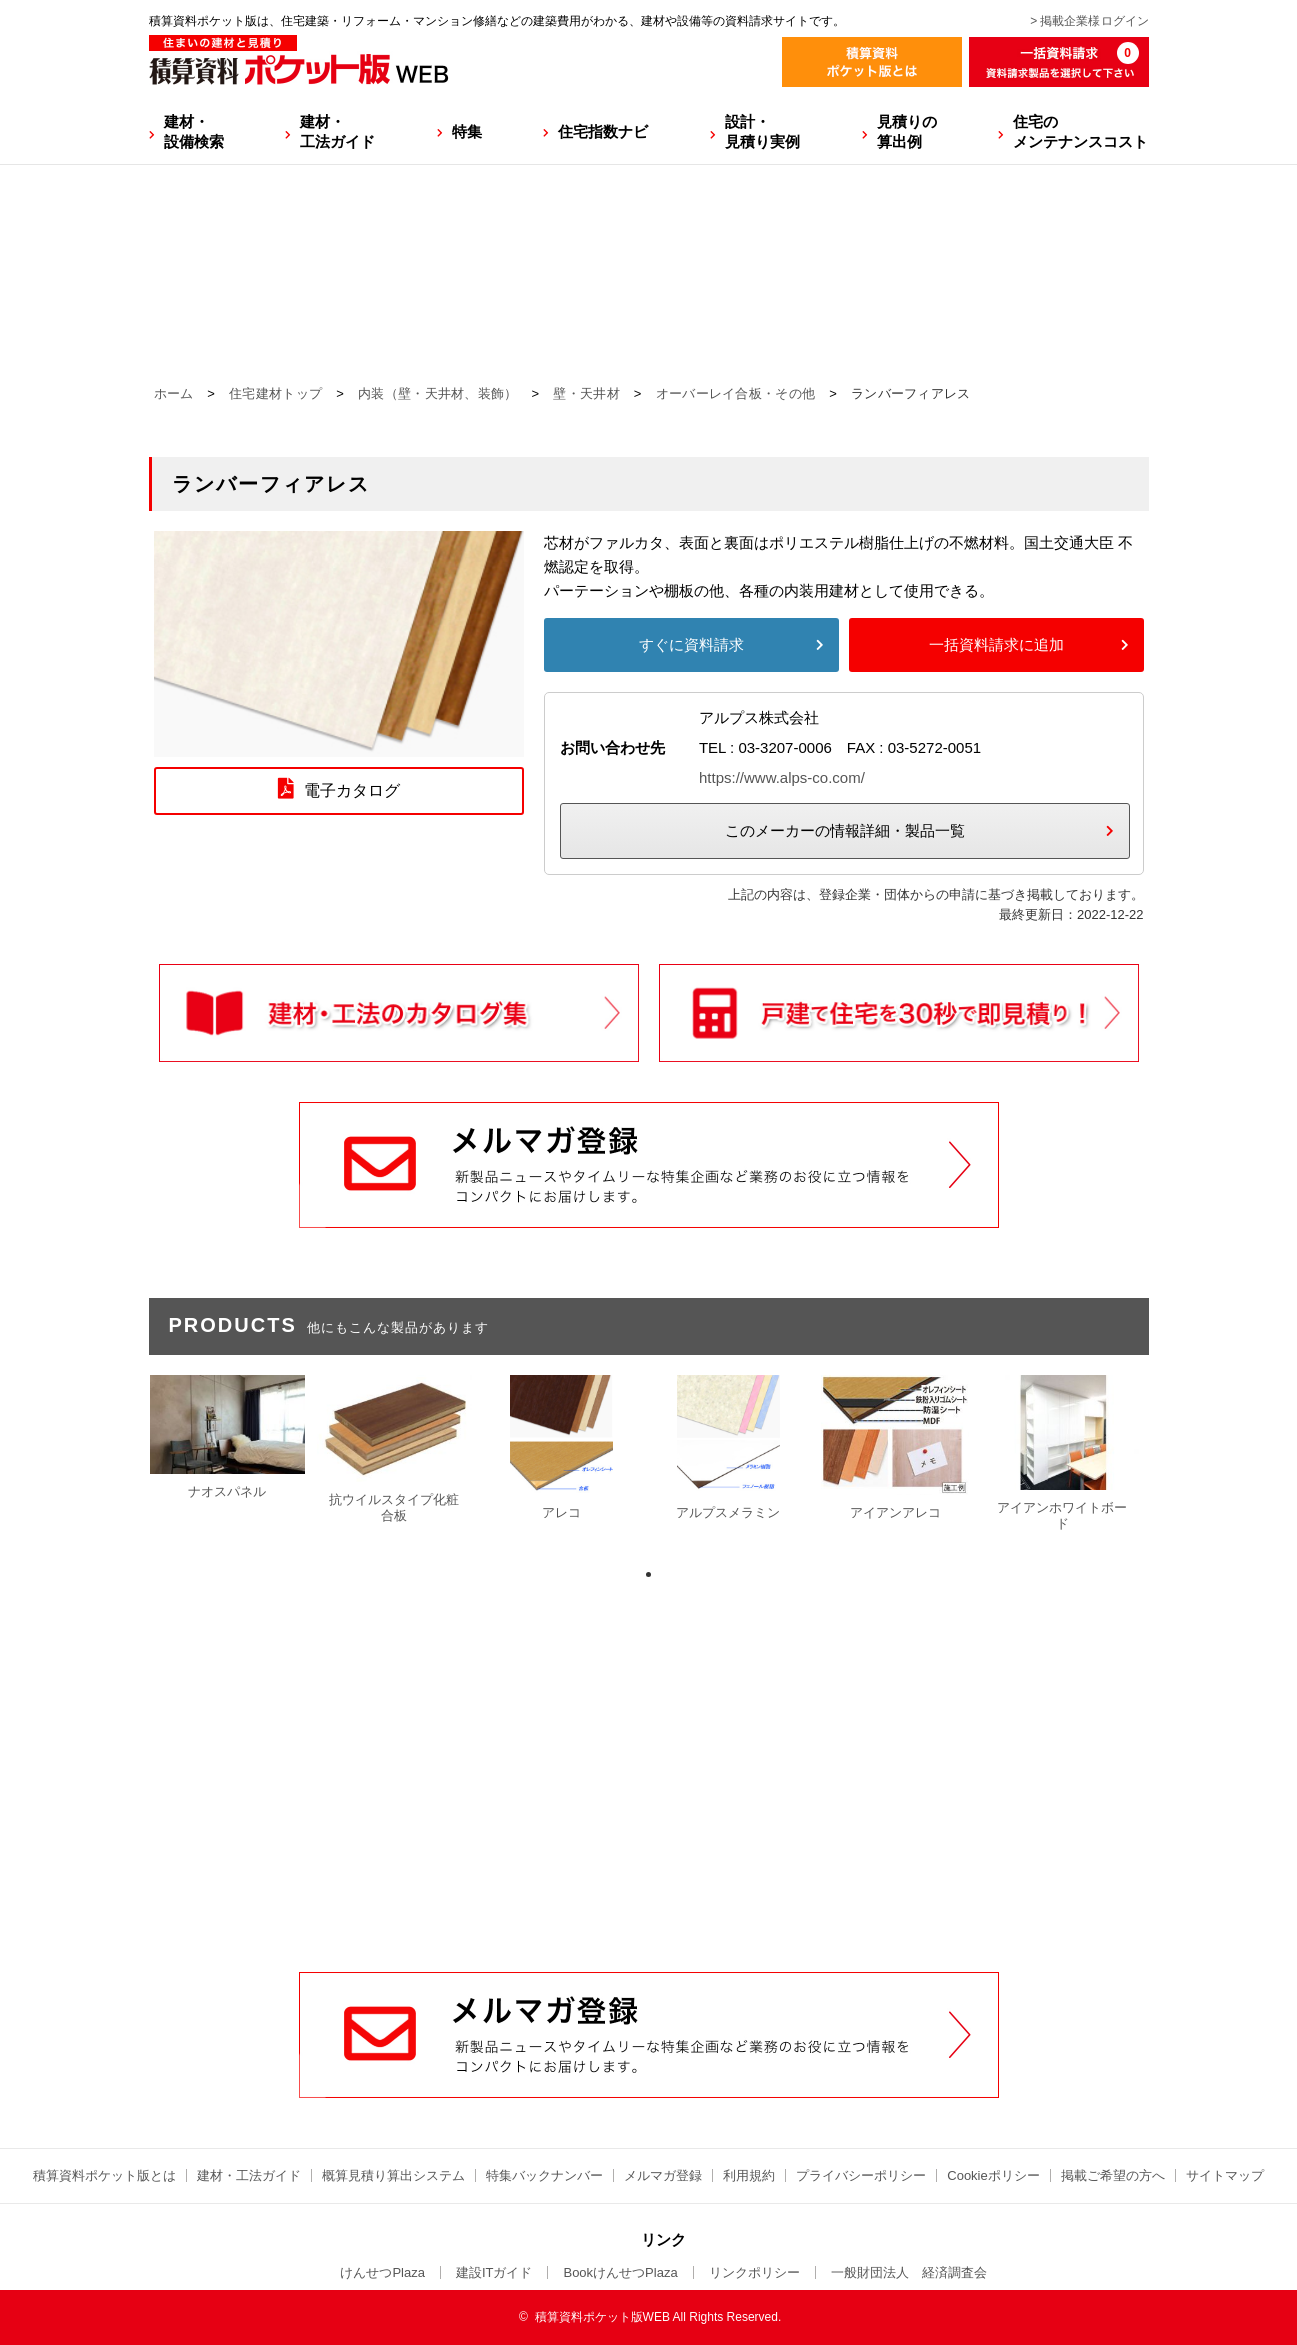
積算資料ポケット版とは (104, 2175)
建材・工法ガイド (337, 131)
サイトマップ (1225, 2175)
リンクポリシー (754, 2272)
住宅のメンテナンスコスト (1080, 131)
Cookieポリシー (993, 2175)
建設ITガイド (494, 2272)
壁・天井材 (586, 393)
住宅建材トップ (275, 393)
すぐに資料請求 (691, 644)
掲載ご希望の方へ (1113, 2175)
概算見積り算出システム (393, 2175)
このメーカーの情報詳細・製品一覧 (845, 830)
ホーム (174, 393)
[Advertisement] (649, 1820)
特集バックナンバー (544, 2175)
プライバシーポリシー (861, 2175)
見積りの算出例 (907, 131)
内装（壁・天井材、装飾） (438, 393)
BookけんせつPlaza (620, 2272)
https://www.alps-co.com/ (782, 777)
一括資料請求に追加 (996, 644)
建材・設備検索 (194, 131)
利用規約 (749, 2175)
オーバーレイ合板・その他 (736, 393)
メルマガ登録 (663, 2175)
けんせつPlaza (382, 2272)
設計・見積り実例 (762, 131)
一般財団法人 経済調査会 (909, 2272)
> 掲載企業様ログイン (1089, 21)
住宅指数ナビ (603, 131)
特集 (467, 131)
